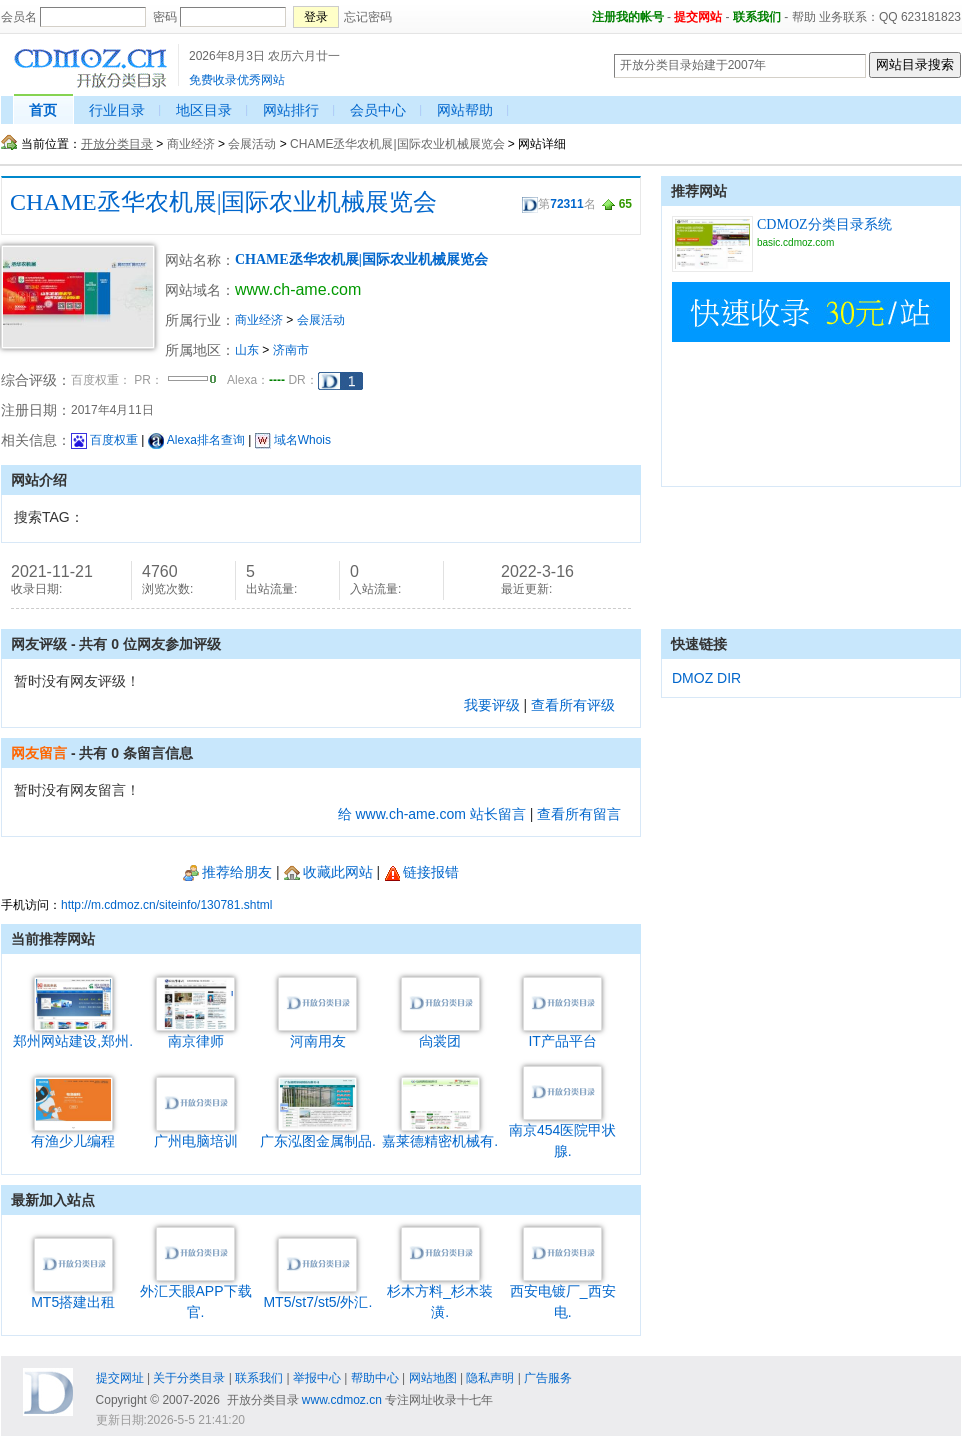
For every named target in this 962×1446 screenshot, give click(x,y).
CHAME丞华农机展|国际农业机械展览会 (397, 144)
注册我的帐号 (628, 17)
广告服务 (548, 1378)
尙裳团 (440, 1033)
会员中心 (378, 110)
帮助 (804, 17)
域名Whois (293, 440)
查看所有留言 (579, 814)
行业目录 (117, 110)
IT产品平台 (562, 1033)
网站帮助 (465, 110)
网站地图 (433, 1378)
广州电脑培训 (196, 1133)
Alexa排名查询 (196, 440)
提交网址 (120, 1378)
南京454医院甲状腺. (562, 1133)
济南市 (291, 350)
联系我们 (757, 17)
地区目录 (204, 110)
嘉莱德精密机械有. (440, 1133)
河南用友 (317, 1033)
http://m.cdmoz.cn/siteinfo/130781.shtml (166, 905)
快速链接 (699, 644)
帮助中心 (375, 1378)
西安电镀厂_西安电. (563, 1294)
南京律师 (195, 1033)
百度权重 (104, 440)
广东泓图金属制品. (318, 1133)
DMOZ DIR (706, 678)
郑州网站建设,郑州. (73, 1033)
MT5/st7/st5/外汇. (317, 1294)
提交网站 (698, 17)
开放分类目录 (117, 144)
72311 (566, 204)
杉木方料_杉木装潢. (440, 1294)
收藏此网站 (328, 872)
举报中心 (317, 1378)
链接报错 (421, 872)
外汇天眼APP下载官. (196, 1294)
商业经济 (191, 144)
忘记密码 (368, 17)
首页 (43, 110)
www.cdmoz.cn (342, 1400)
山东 (247, 350)
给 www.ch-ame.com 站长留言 (432, 814)
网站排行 (291, 110)
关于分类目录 (189, 1378)
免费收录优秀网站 (237, 80)
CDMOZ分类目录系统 (824, 224)
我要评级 (492, 705)
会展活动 (252, 144)
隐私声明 (490, 1378)
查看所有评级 (573, 705)
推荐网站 (699, 191)
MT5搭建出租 (73, 1294)
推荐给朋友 (227, 872)
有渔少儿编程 (73, 1133)
